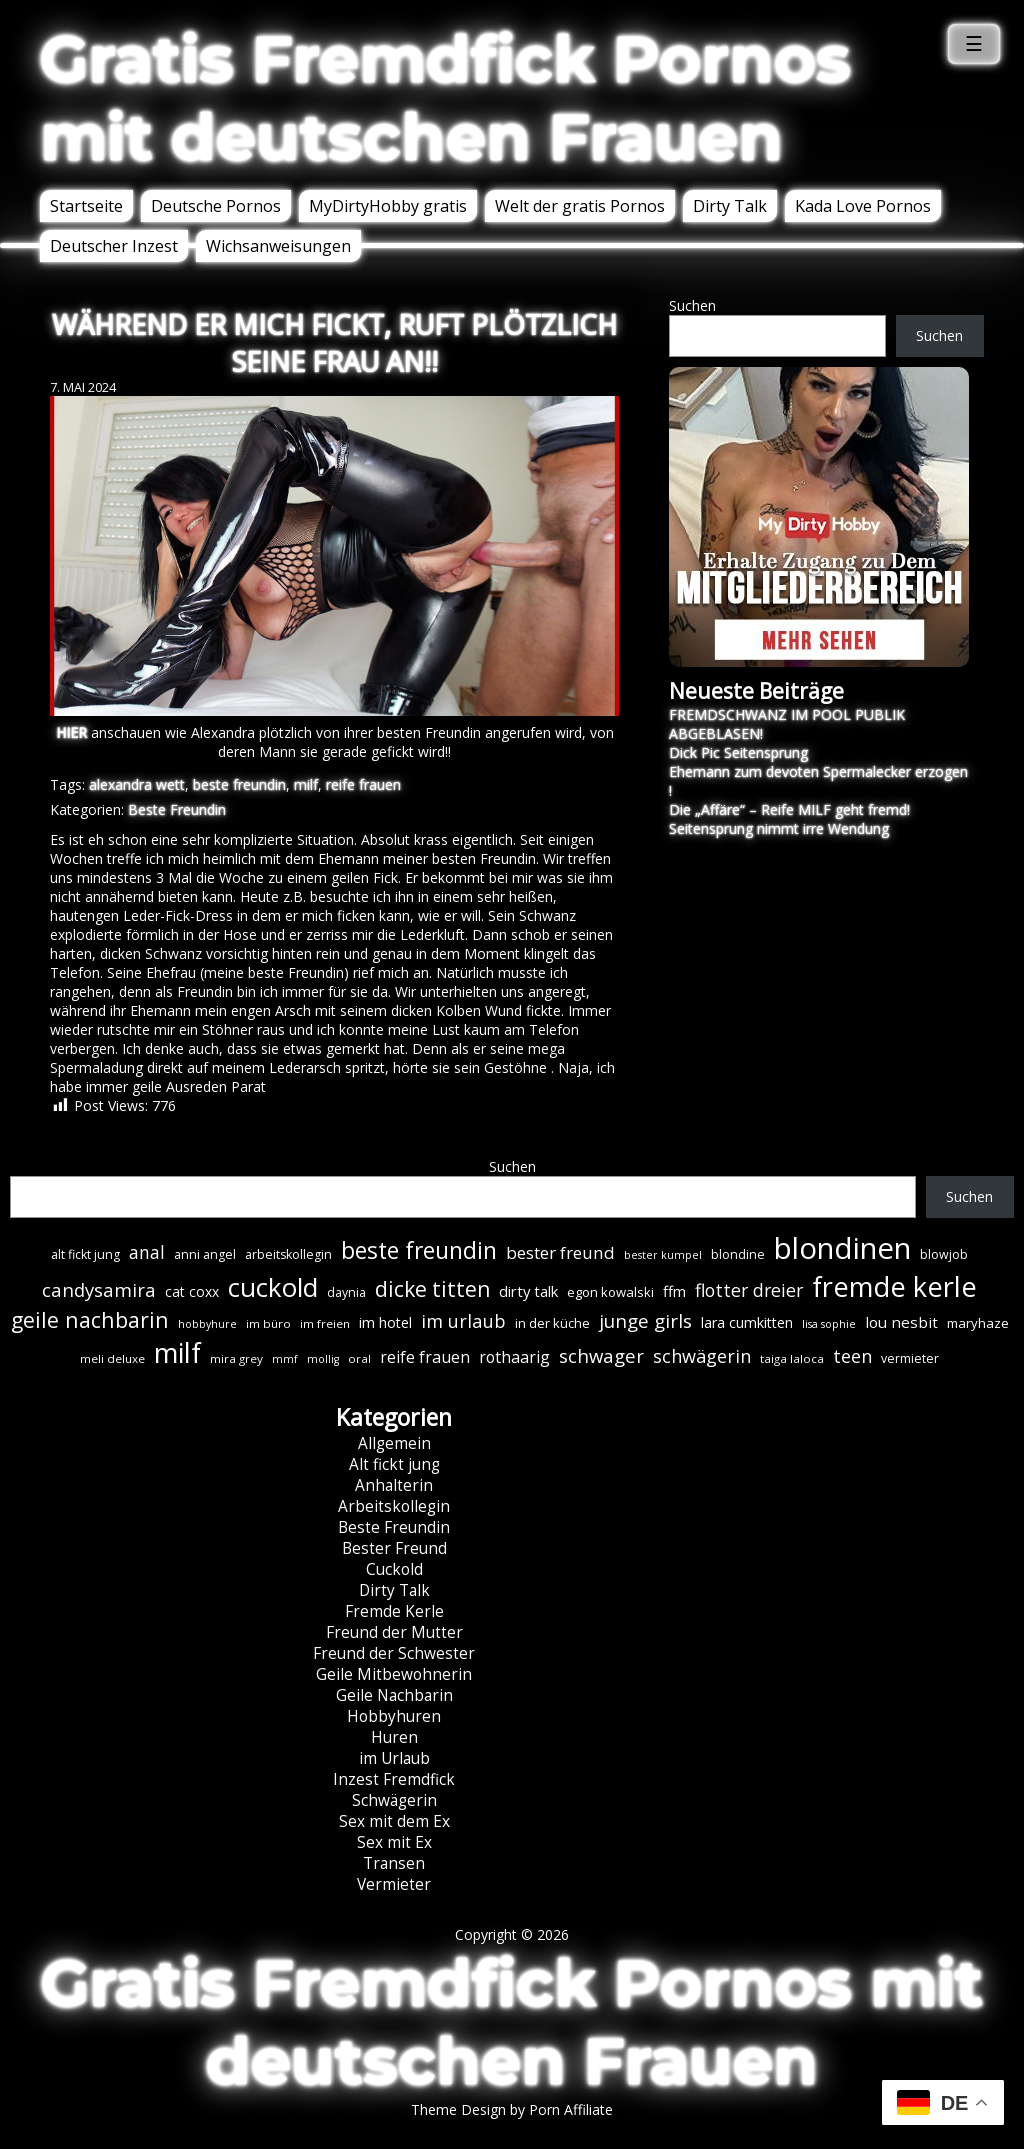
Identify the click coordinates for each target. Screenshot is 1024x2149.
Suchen (692, 305)
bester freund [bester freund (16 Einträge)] (560, 1252)
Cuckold (394, 1569)
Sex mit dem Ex (394, 1821)
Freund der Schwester (394, 1653)
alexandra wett (137, 784)
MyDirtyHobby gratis (388, 206)
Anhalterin (394, 1485)
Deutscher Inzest (114, 246)
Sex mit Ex (394, 1842)
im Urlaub (394, 1758)
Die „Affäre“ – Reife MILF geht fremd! (789, 809)
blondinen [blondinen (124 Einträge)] (842, 1248)
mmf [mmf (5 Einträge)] (285, 1359)
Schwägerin (394, 1800)
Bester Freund (394, 1548)
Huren (394, 1737)
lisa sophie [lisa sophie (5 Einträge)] (829, 1324)
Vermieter (394, 1884)
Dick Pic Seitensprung (738, 752)
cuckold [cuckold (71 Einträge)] (273, 1287)
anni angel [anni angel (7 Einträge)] (205, 1254)
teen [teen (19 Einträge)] (852, 1356)
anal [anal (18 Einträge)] (147, 1252)
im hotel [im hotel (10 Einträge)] (385, 1322)
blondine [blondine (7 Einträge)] (738, 1254)
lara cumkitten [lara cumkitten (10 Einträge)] (747, 1322)
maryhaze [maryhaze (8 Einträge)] (978, 1323)
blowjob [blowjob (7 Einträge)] (944, 1254)
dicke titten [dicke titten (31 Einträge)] (432, 1289)
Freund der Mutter (394, 1632)
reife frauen (363, 784)
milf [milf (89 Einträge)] (177, 1352)
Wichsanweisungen (278, 246)
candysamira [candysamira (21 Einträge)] (99, 1289)
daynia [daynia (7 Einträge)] (346, 1292)
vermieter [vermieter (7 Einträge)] (910, 1358)
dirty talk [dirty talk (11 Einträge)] (528, 1291)
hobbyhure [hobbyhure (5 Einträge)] (207, 1324)
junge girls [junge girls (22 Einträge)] (645, 1321)
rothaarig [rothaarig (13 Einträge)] (514, 1357)
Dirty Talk (730, 206)
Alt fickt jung (394, 1464)
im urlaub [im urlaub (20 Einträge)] (463, 1320)
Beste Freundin (177, 809)
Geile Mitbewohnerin (394, 1674)
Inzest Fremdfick (394, 1779)
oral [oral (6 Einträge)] (359, 1358)
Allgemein (394, 1443)
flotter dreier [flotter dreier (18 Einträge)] (749, 1290)
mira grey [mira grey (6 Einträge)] (236, 1358)
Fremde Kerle (394, 1611)
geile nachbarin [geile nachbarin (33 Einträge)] (90, 1319)
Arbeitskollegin (394, 1506)
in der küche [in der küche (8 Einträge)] (552, 1323)
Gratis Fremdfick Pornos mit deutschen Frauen (445, 98)
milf (306, 784)
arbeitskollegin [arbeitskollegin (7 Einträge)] (288, 1254)
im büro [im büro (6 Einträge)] (268, 1323)
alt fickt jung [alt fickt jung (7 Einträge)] (85, 1254)
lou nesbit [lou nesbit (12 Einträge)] (901, 1322)
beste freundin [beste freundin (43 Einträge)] (419, 1250)
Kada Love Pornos (863, 206)
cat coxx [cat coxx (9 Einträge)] (192, 1291)
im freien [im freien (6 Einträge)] (325, 1323)
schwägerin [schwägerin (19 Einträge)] (702, 1356)
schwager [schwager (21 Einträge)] (601, 1355)
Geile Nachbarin (394, 1695)
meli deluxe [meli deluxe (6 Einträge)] (112, 1358)
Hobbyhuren (394, 1716)
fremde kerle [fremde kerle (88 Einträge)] (894, 1286)
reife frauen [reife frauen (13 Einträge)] (425, 1357)
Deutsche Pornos (216, 206)
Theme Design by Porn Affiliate (512, 2109)
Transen (394, 1863)
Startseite (86, 206)
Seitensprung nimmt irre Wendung (779, 828)
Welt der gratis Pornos (580, 206)
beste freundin (239, 784)
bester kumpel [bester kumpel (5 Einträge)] (663, 1255)
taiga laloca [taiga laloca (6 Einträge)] (792, 1358)
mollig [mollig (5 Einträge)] (323, 1359)
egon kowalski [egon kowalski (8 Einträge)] (610, 1292)
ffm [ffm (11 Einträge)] (674, 1291)
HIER (71, 732)
